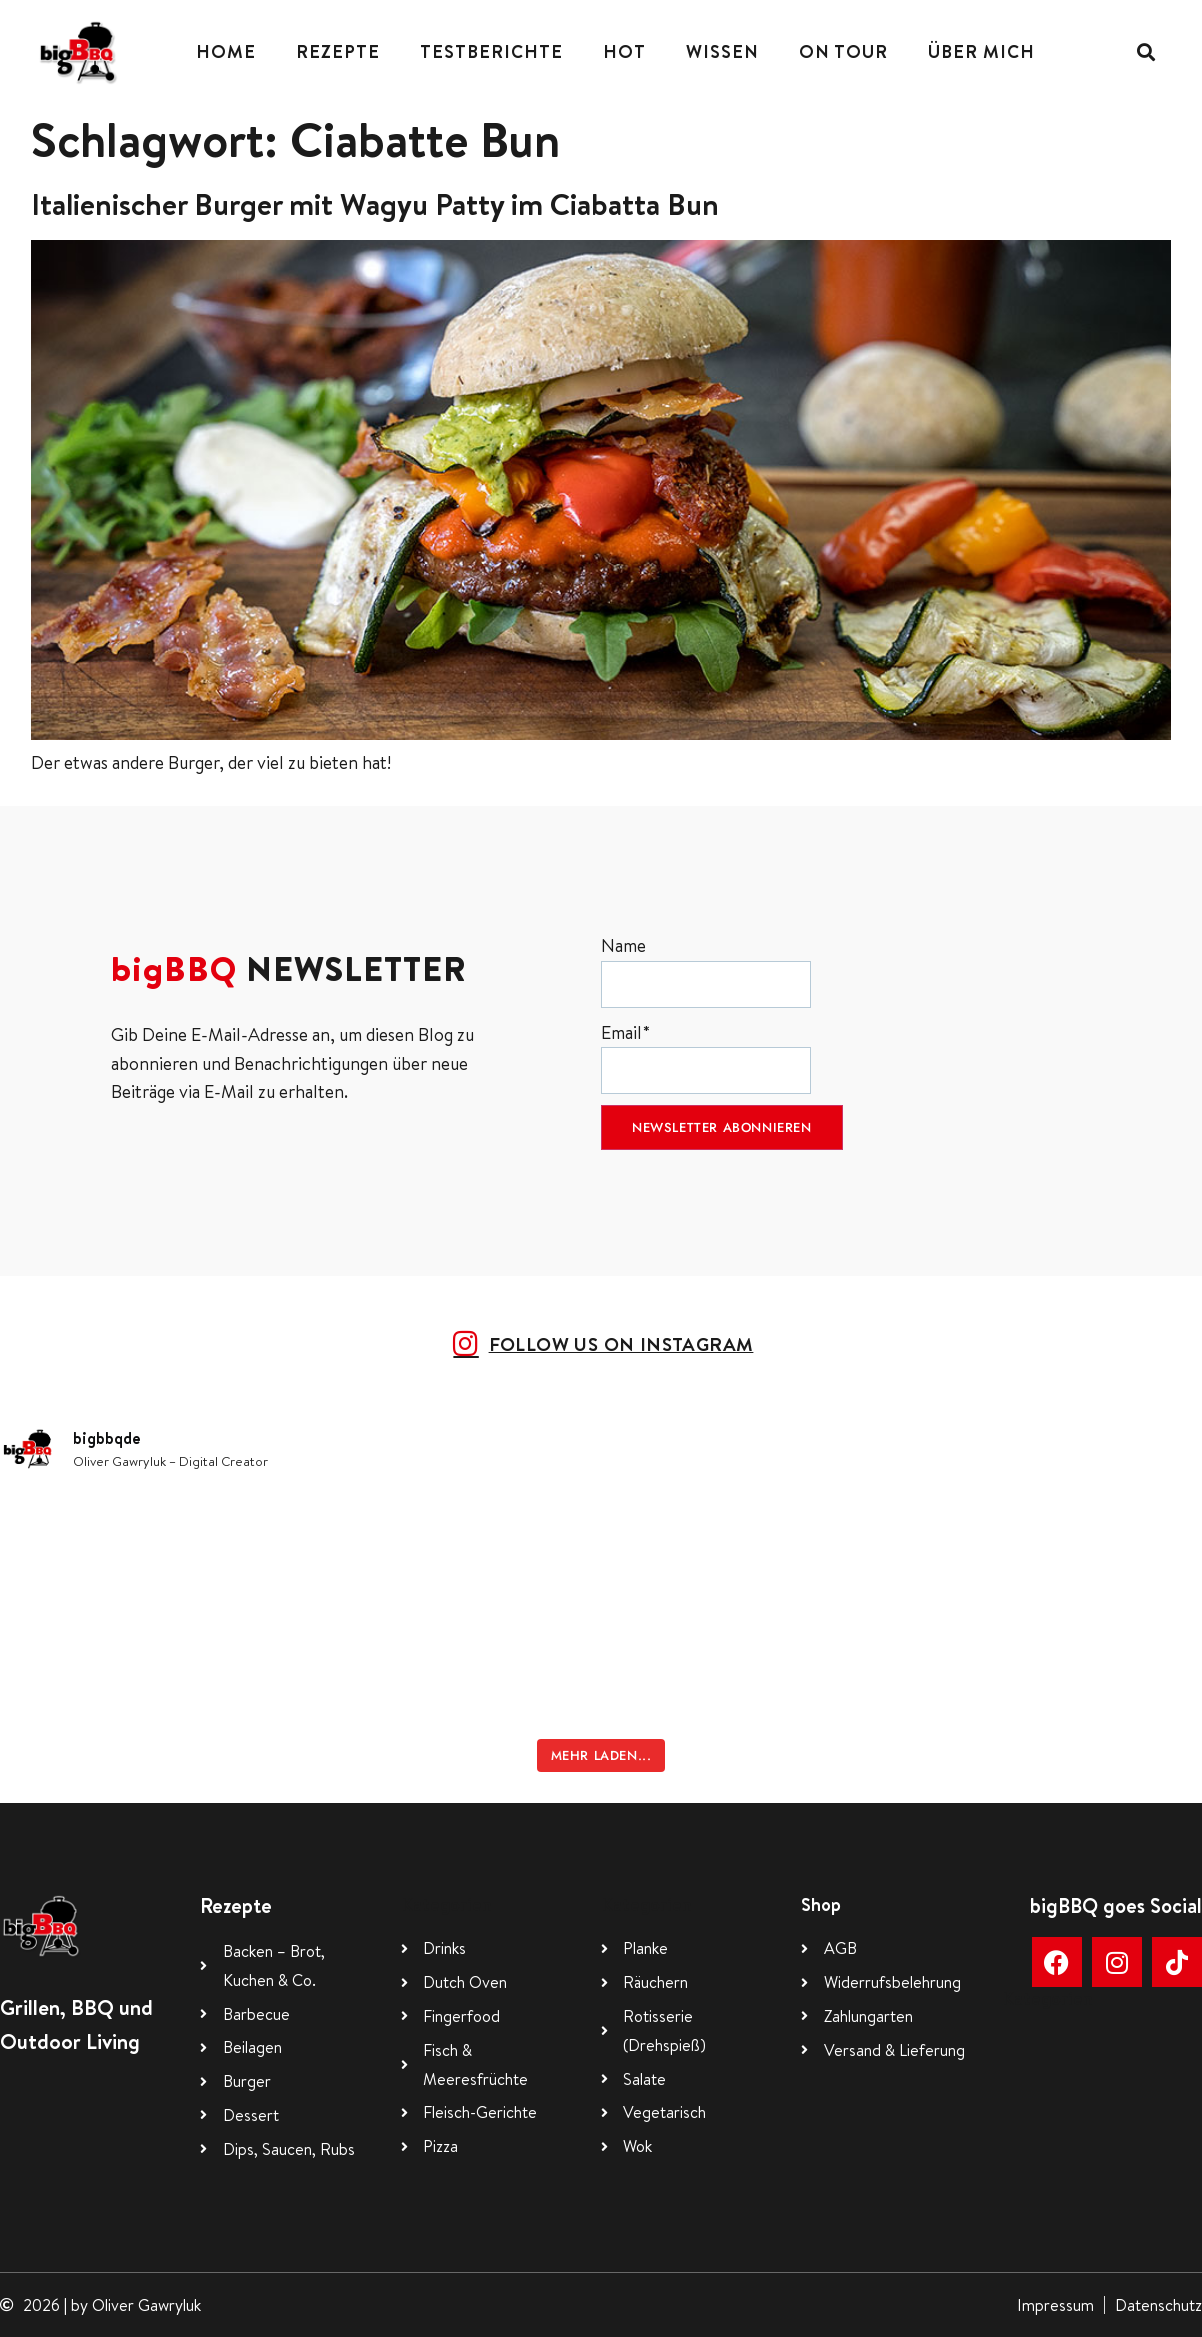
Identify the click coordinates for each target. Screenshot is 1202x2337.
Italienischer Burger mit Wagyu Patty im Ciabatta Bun (375, 204)
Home (226, 51)
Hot (624, 51)
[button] (1146, 51)
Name (706, 970)
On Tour (843, 51)
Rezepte (338, 51)
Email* (706, 1057)
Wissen (722, 51)
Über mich (981, 51)
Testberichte (491, 51)
